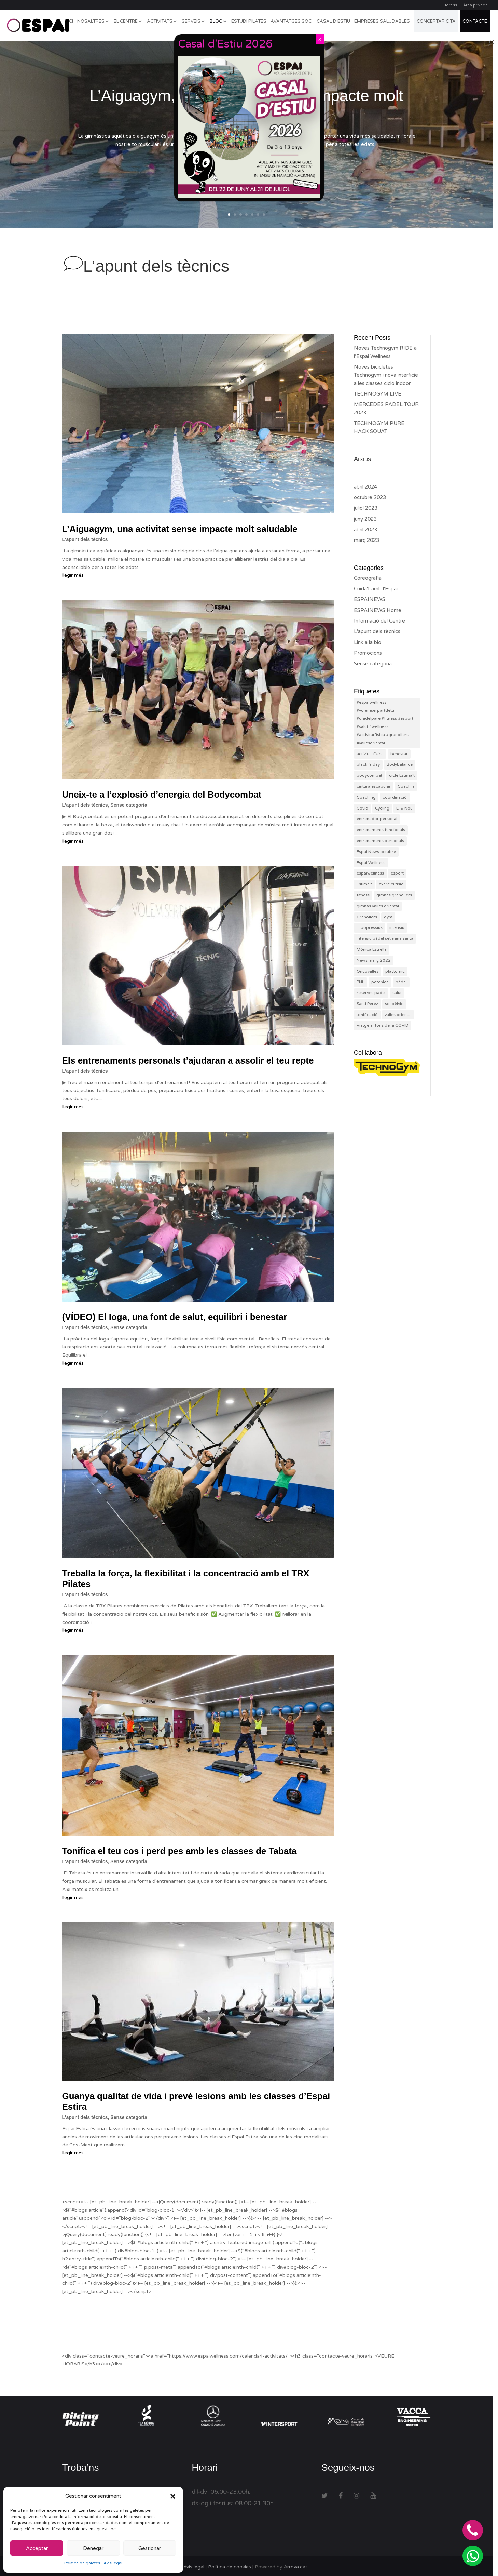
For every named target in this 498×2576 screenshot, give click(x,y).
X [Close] (319, 39)
